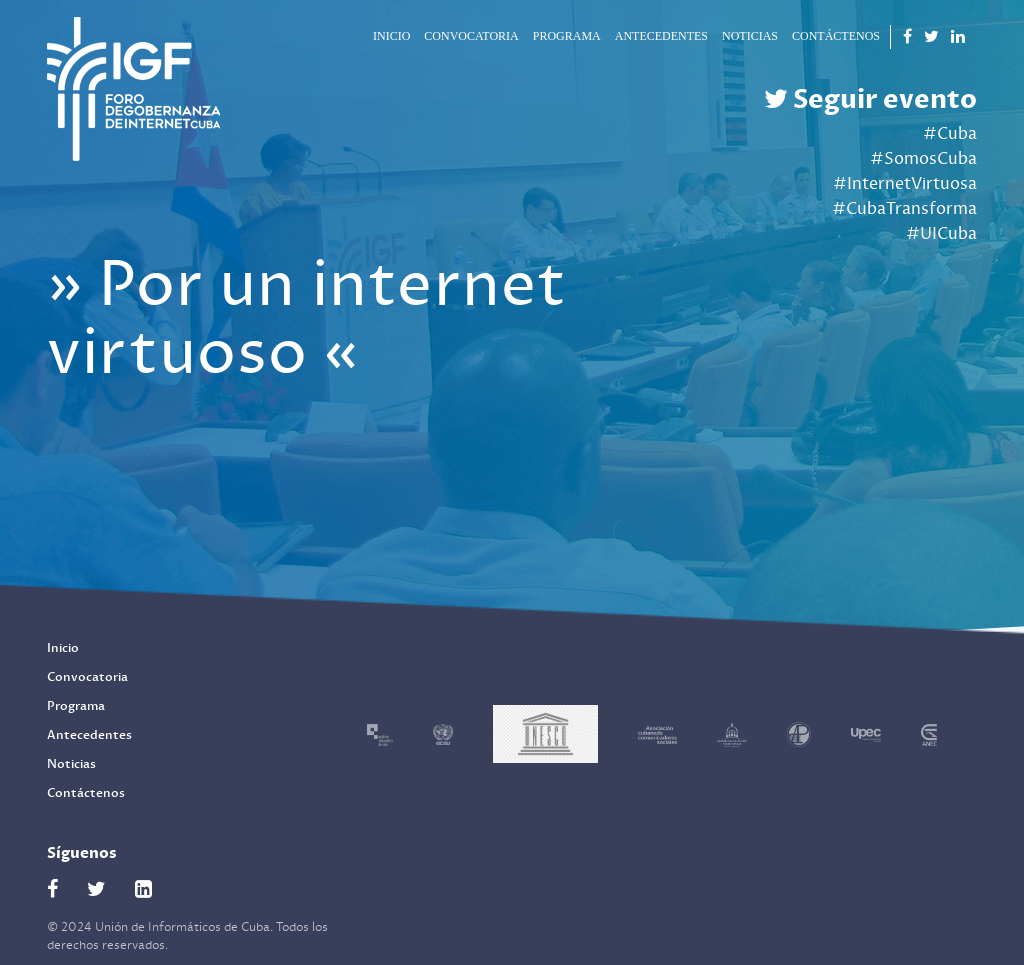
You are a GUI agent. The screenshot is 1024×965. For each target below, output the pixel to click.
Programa (567, 36)
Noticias (750, 36)
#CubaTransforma (904, 209)
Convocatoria (471, 36)
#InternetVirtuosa (905, 184)
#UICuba (941, 234)
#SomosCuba (923, 159)
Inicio (391, 36)
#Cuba (950, 134)
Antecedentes (661, 36)
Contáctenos (836, 36)
